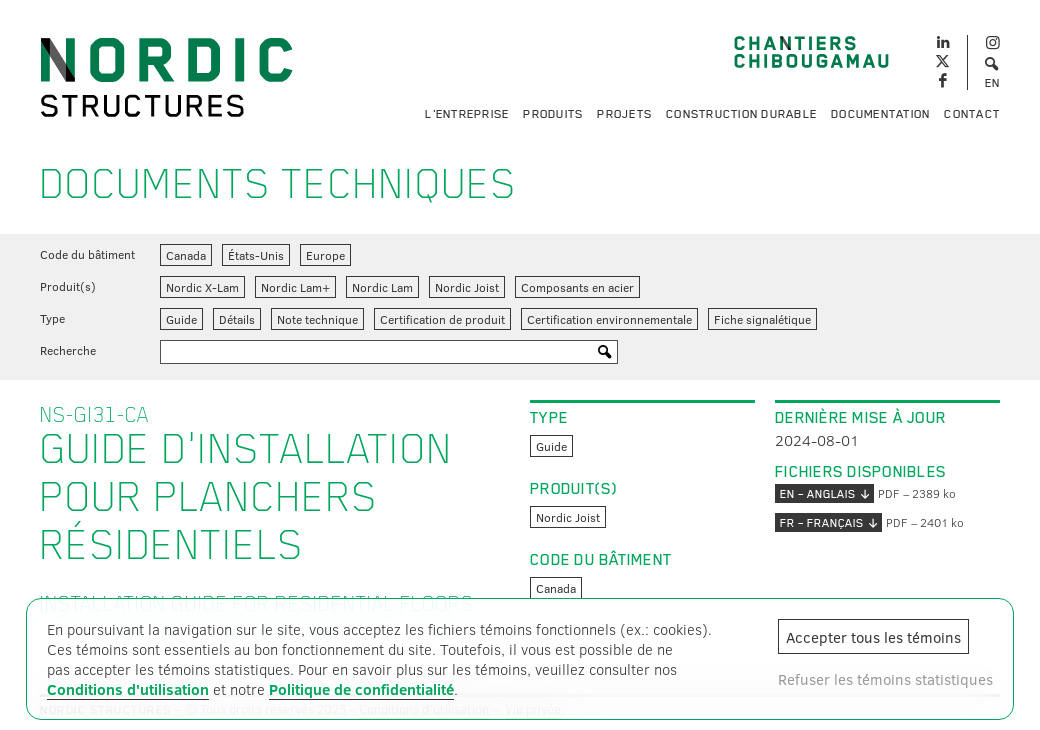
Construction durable (741, 114)
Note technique (317, 319)
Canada (186, 255)
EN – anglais (824, 493)
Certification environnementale (609, 319)
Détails (237, 319)
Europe (325, 255)
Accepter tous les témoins (873, 637)
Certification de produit (442, 319)
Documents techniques (278, 184)
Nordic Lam (382, 287)
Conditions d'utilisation (128, 689)
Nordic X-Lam (202, 287)
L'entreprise (467, 114)
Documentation (880, 114)
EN (993, 83)
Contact (972, 114)
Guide (181, 319)
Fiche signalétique (762, 319)
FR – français (828, 522)
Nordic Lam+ (295, 287)
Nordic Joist (467, 287)
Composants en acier (577, 287)
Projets (624, 114)
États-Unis (256, 255)
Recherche (68, 350)
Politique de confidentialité (361, 689)
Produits (553, 114)
